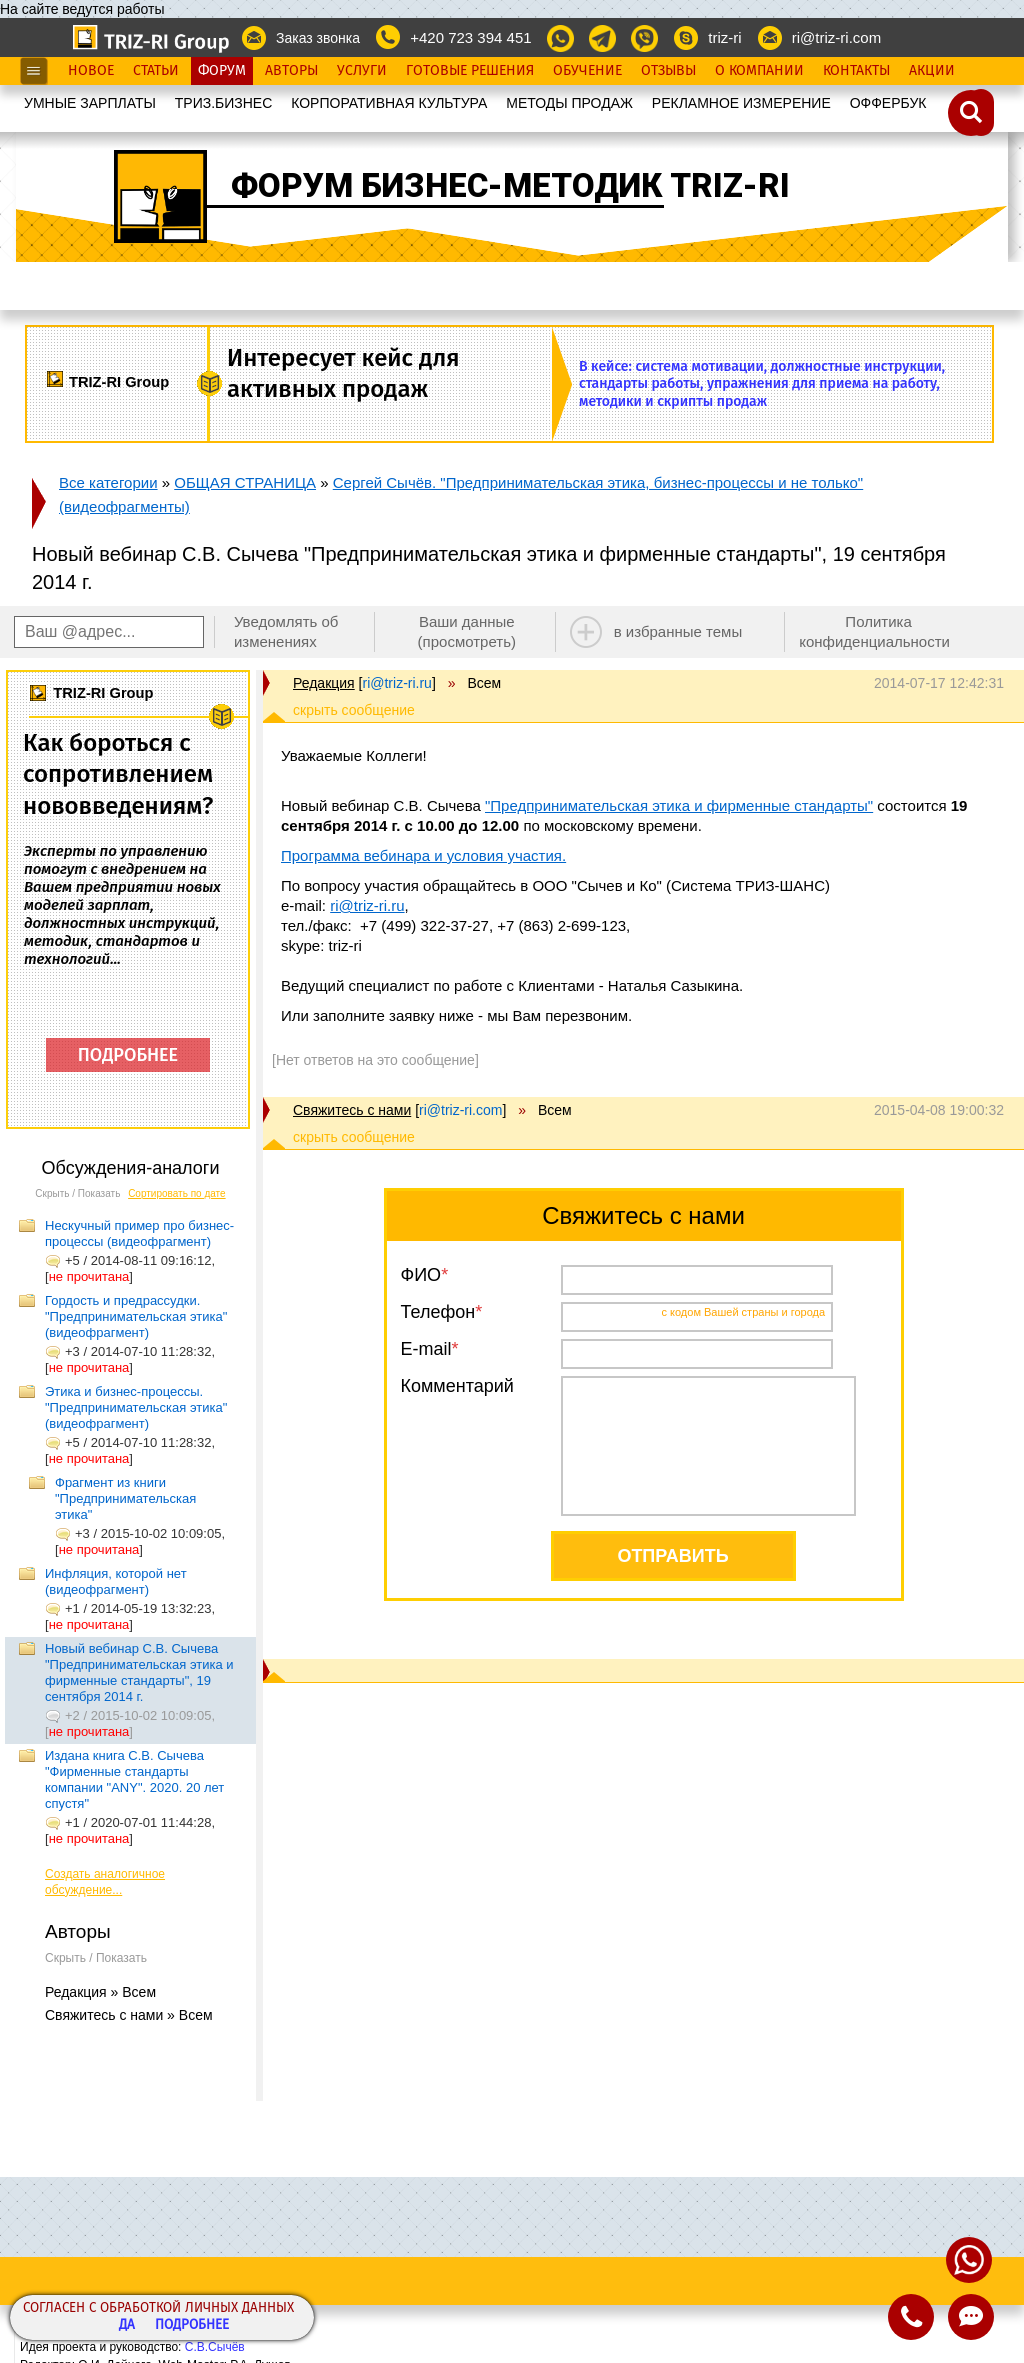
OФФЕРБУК (888, 103)
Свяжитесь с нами (352, 1110)
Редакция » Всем (100, 1992)
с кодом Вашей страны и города (744, 1312)
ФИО (421, 1275)
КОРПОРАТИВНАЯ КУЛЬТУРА (389, 103)
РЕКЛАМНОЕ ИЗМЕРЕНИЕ (741, 103)
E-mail (426, 1349)
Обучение (587, 71)
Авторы (291, 71)
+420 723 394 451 (470, 37)
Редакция (324, 683)
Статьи (156, 71)
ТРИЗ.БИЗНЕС (224, 103)
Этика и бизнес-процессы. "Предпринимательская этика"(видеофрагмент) (136, 1407)
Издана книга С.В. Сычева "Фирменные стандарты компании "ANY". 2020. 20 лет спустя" (134, 1779)
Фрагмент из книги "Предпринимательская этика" (125, 1498)
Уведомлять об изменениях (286, 631)
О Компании (759, 71)
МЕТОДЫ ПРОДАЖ (569, 103)
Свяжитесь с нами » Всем (129, 2015)
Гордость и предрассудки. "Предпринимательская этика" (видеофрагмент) (136, 1316)
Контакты (856, 71)
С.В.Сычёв (215, 2347)
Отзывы (668, 71)
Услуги (362, 71)
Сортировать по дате (177, 1193)
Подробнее (192, 2325)
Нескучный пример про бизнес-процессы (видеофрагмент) (139, 1233)
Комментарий (457, 1386)
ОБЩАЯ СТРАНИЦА (245, 482)
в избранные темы (678, 631)
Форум (222, 71)
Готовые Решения (470, 71)
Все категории (108, 482)
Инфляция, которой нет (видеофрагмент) (116, 1581)
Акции (932, 71)
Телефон (438, 1312)
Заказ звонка (318, 38)
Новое (91, 71)
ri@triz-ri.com (836, 37)
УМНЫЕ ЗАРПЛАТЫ (90, 103)
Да (127, 2325)
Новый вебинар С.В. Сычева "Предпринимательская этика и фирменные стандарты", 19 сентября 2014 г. (139, 1672)
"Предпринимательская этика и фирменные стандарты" (679, 805)
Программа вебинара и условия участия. (423, 855)
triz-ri (724, 37)
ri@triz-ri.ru (367, 905)
